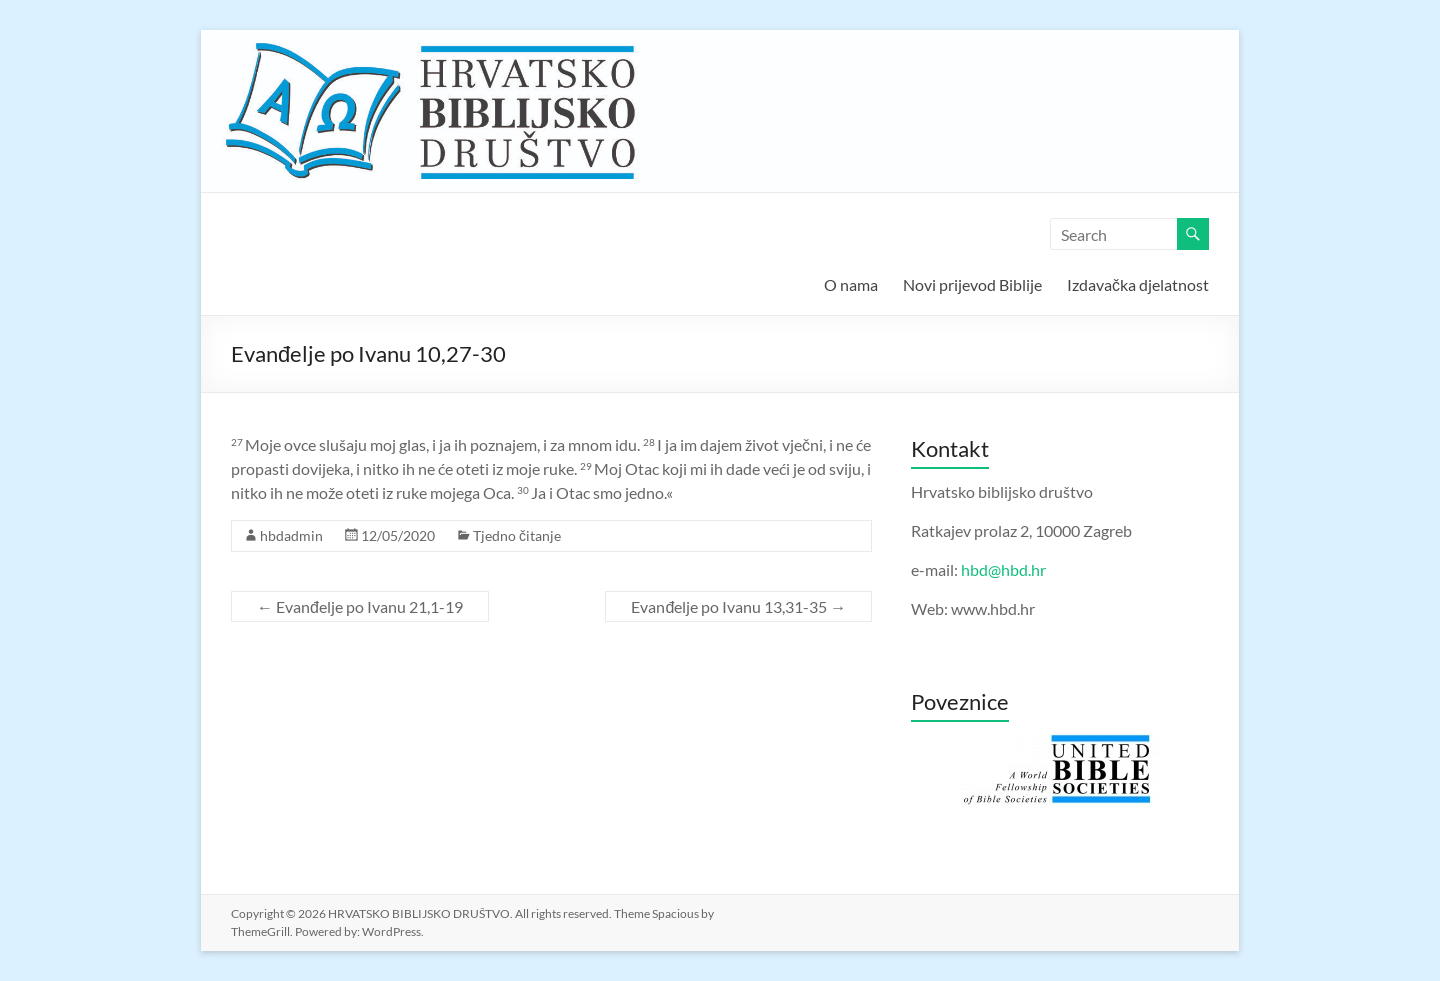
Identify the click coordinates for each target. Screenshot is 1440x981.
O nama (851, 284)
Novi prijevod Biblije (972, 284)
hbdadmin (291, 535)
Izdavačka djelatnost (1138, 284)
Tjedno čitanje (517, 535)
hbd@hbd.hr (1003, 569)
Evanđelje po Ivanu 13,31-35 (738, 606)
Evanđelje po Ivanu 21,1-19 (360, 606)
